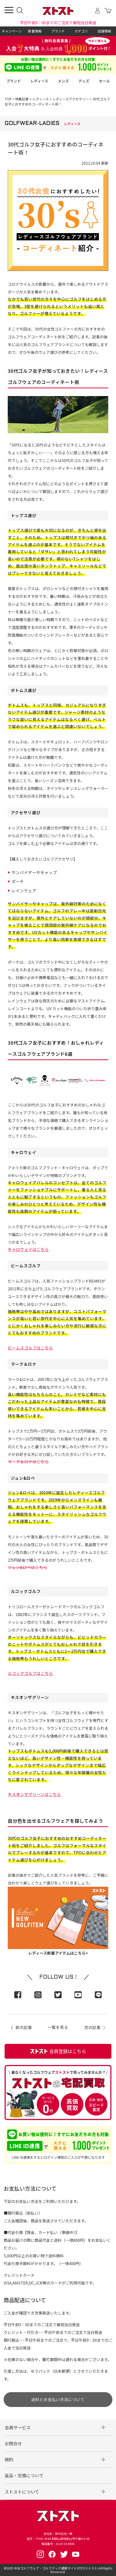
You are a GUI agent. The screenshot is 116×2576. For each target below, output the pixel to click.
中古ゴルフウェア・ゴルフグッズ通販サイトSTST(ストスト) (56, 2568)
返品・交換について (24, 2475)
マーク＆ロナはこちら (28, 1461)
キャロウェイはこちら (28, 1249)
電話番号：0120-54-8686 (58, 2544)
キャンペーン (12, 31)
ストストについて (22, 2491)
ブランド (58, 31)
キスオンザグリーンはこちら (34, 1794)
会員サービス (18, 2427)
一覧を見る (58, 2027)
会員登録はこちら (58, 2051)
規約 (9, 2459)
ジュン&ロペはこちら (27, 1567)
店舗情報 (104, 31)
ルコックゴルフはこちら (30, 1673)
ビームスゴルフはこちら (30, 1348)
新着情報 (35, 31)
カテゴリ (81, 31)
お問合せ (13, 2443)
